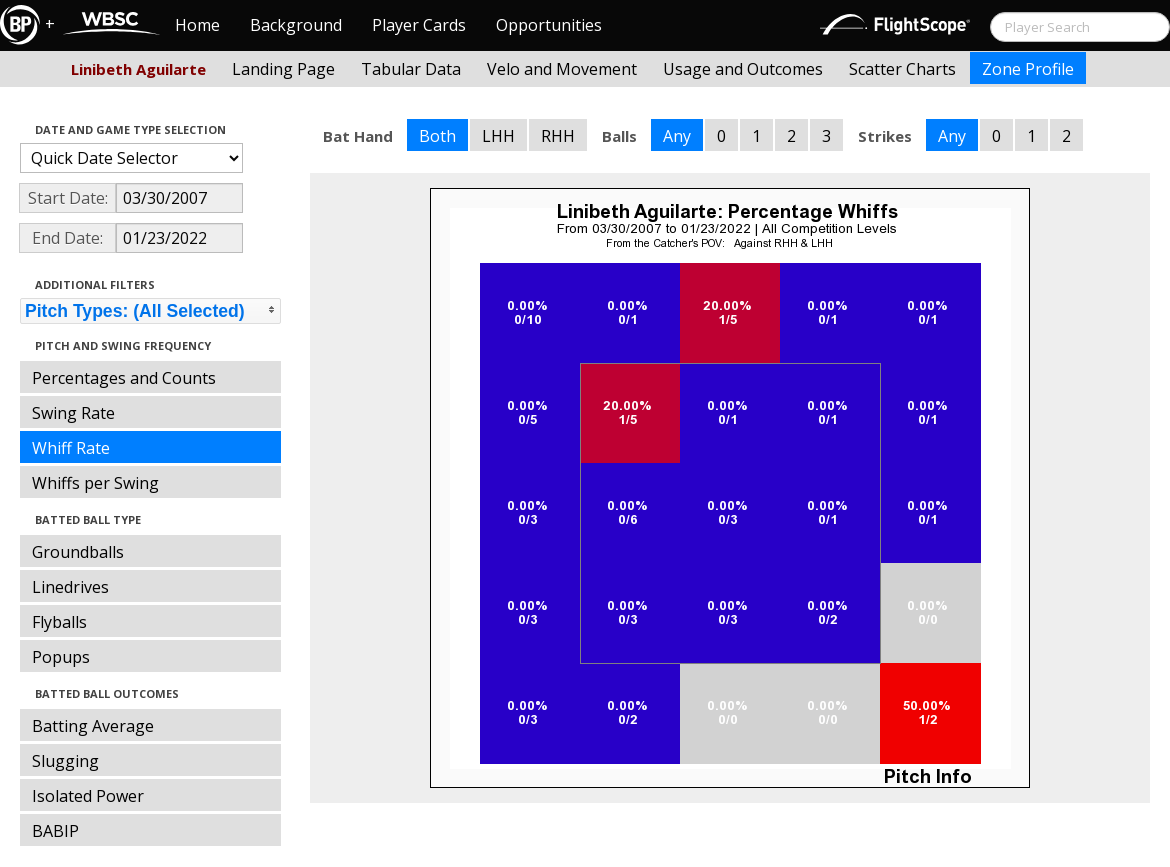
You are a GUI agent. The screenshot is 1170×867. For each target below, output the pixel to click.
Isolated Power (88, 796)
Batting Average (93, 726)
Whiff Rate (71, 448)
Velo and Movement (562, 69)
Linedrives (70, 587)
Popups (61, 657)
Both (437, 136)
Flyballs (59, 622)
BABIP (55, 831)
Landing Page (283, 69)
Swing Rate (73, 413)
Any (677, 136)
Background (296, 25)
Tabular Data (411, 69)
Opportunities (549, 25)
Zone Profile (1028, 69)
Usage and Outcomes (743, 69)
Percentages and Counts (124, 378)
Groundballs (78, 552)
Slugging (65, 761)
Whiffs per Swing (95, 483)
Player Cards (419, 25)
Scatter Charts (902, 69)
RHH (558, 136)
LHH (498, 136)
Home (197, 25)
